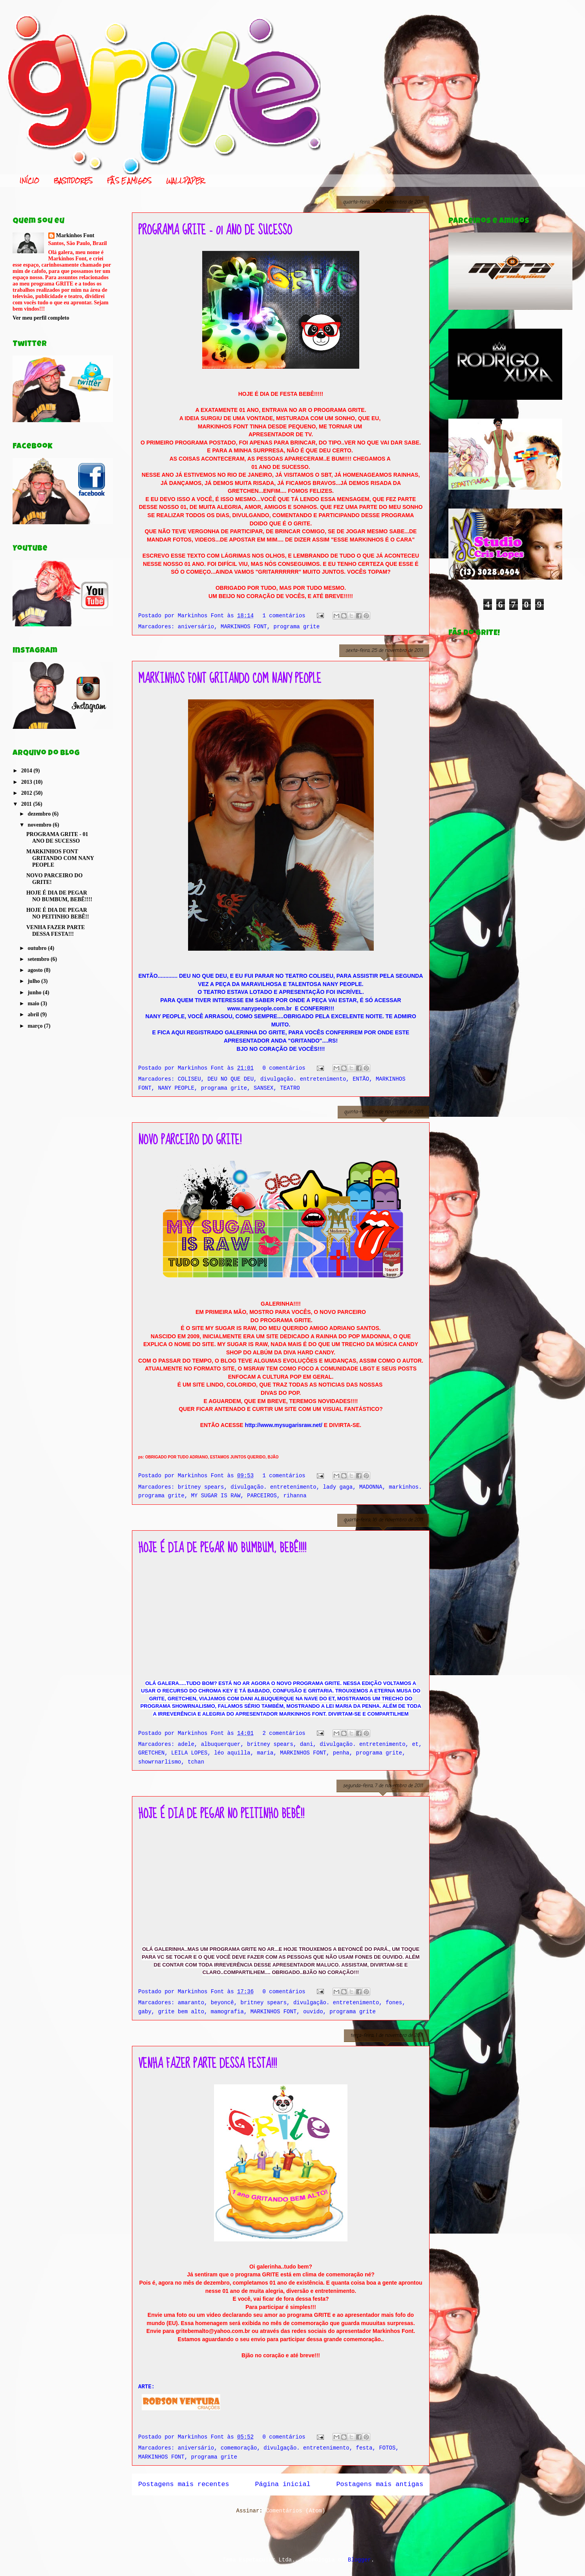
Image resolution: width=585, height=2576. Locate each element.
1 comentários (284, 616)
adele (186, 1744)
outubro (37, 948)
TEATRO (290, 1088)
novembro (40, 825)
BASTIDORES (73, 180)
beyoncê (222, 2003)
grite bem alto (181, 2012)
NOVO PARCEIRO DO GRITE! (189, 1140)
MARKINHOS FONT (244, 627)
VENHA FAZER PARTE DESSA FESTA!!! (207, 2063)
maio (33, 1003)
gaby (145, 2012)
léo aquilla (232, 1753)
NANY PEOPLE (176, 1088)
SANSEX (263, 1088)
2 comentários (284, 1733)
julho (34, 981)
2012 (27, 793)
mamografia (227, 2012)
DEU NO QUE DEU (230, 1079)
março (35, 1026)
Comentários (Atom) (295, 2511)
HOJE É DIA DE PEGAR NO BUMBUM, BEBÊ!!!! (222, 1548)
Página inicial (283, 2484)
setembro (38, 959)
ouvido (313, 2012)
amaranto (191, 2003)
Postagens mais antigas (379, 2484)
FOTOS (387, 2448)
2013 (27, 782)
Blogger (359, 2560)
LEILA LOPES (189, 1753)
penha (341, 1753)
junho (35, 992)
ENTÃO (361, 1079)
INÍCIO (29, 180)
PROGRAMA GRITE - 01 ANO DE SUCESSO (215, 230)
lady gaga (338, 1487)
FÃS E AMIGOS (129, 180)
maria (265, 1753)
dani (306, 1744)
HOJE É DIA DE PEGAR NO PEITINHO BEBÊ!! (221, 1814)
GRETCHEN (151, 1753)
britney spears (201, 1487)
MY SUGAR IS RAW (215, 1496)
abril (33, 1014)
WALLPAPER (185, 180)
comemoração (239, 2448)
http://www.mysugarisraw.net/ (283, 1425)
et (415, 1744)
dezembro (39, 814)
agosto (35, 970)
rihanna (295, 1496)
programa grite (297, 627)
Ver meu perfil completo (41, 318)
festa (364, 2448)
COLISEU (189, 1079)
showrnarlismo (159, 1762)
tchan (196, 1762)
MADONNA (370, 1487)
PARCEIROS (262, 1496)
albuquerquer (221, 1744)
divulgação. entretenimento (303, 1079)
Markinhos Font (75, 235)
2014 (27, 771)
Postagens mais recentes (183, 2484)
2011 (27, 804)
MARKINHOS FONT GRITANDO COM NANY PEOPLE (229, 678)
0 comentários (284, 1068)
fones (394, 2003)
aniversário (196, 627)
